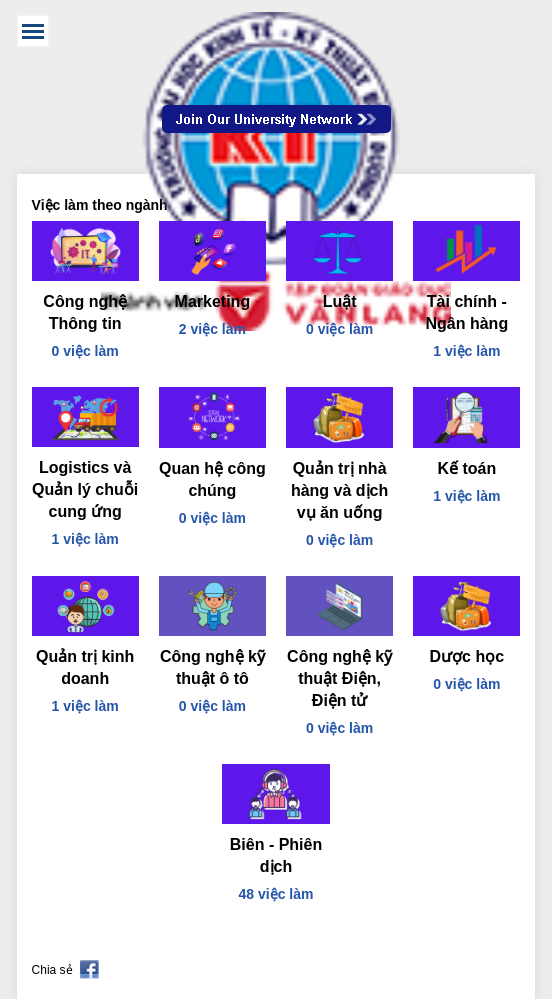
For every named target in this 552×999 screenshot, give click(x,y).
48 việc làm (276, 894)
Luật (340, 301)
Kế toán (466, 468)
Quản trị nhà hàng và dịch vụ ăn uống (339, 490)
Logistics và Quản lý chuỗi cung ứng (85, 489)
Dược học (467, 656)
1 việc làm (466, 351)
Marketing (213, 301)
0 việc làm (85, 351)
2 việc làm (212, 329)
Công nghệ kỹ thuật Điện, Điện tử (339, 678)
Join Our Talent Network (276, 119)
